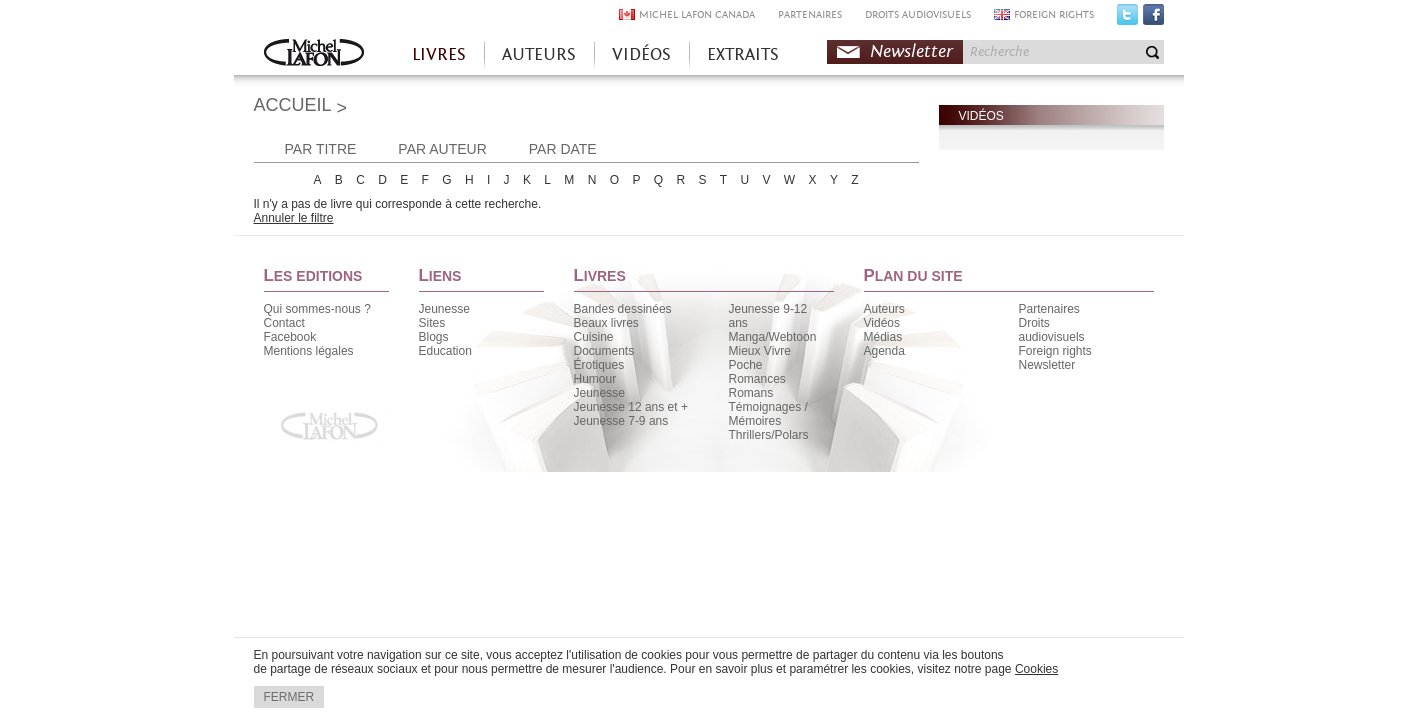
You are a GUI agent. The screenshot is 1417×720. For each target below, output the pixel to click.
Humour (595, 379)
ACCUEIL (293, 105)
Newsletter (911, 51)
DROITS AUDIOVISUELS (918, 14)
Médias (883, 337)
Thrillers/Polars (769, 435)
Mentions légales (309, 351)
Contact (284, 323)
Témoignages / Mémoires (768, 414)
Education (445, 351)
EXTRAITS (743, 54)
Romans (751, 393)
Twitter (1127, 19)
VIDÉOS (641, 54)
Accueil (314, 54)
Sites (432, 323)
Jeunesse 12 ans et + (631, 407)
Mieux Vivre (760, 351)
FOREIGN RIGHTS (1054, 14)
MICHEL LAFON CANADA (697, 14)
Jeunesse (444, 309)
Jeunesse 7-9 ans (621, 421)
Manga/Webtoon (773, 337)
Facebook (1153, 19)
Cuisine (594, 337)
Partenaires (1049, 309)
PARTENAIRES (810, 14)
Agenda (884, 351)
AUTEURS (539, 54)
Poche (746, 365)
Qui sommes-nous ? (317, 309)
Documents (604, 351)
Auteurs (884, 309)
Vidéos (882, 323)
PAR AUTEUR (442, 149)
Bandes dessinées (623, 309)
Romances (757, 379)
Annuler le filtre (294, 218)
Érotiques (599, 365)
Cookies (1036, 669)
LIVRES (439, 54)
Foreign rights (1055, 351)
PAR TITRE (321, 149)
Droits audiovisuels (1052, 330)
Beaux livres (606, 323)
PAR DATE (563, 149)
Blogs (434, 337)
